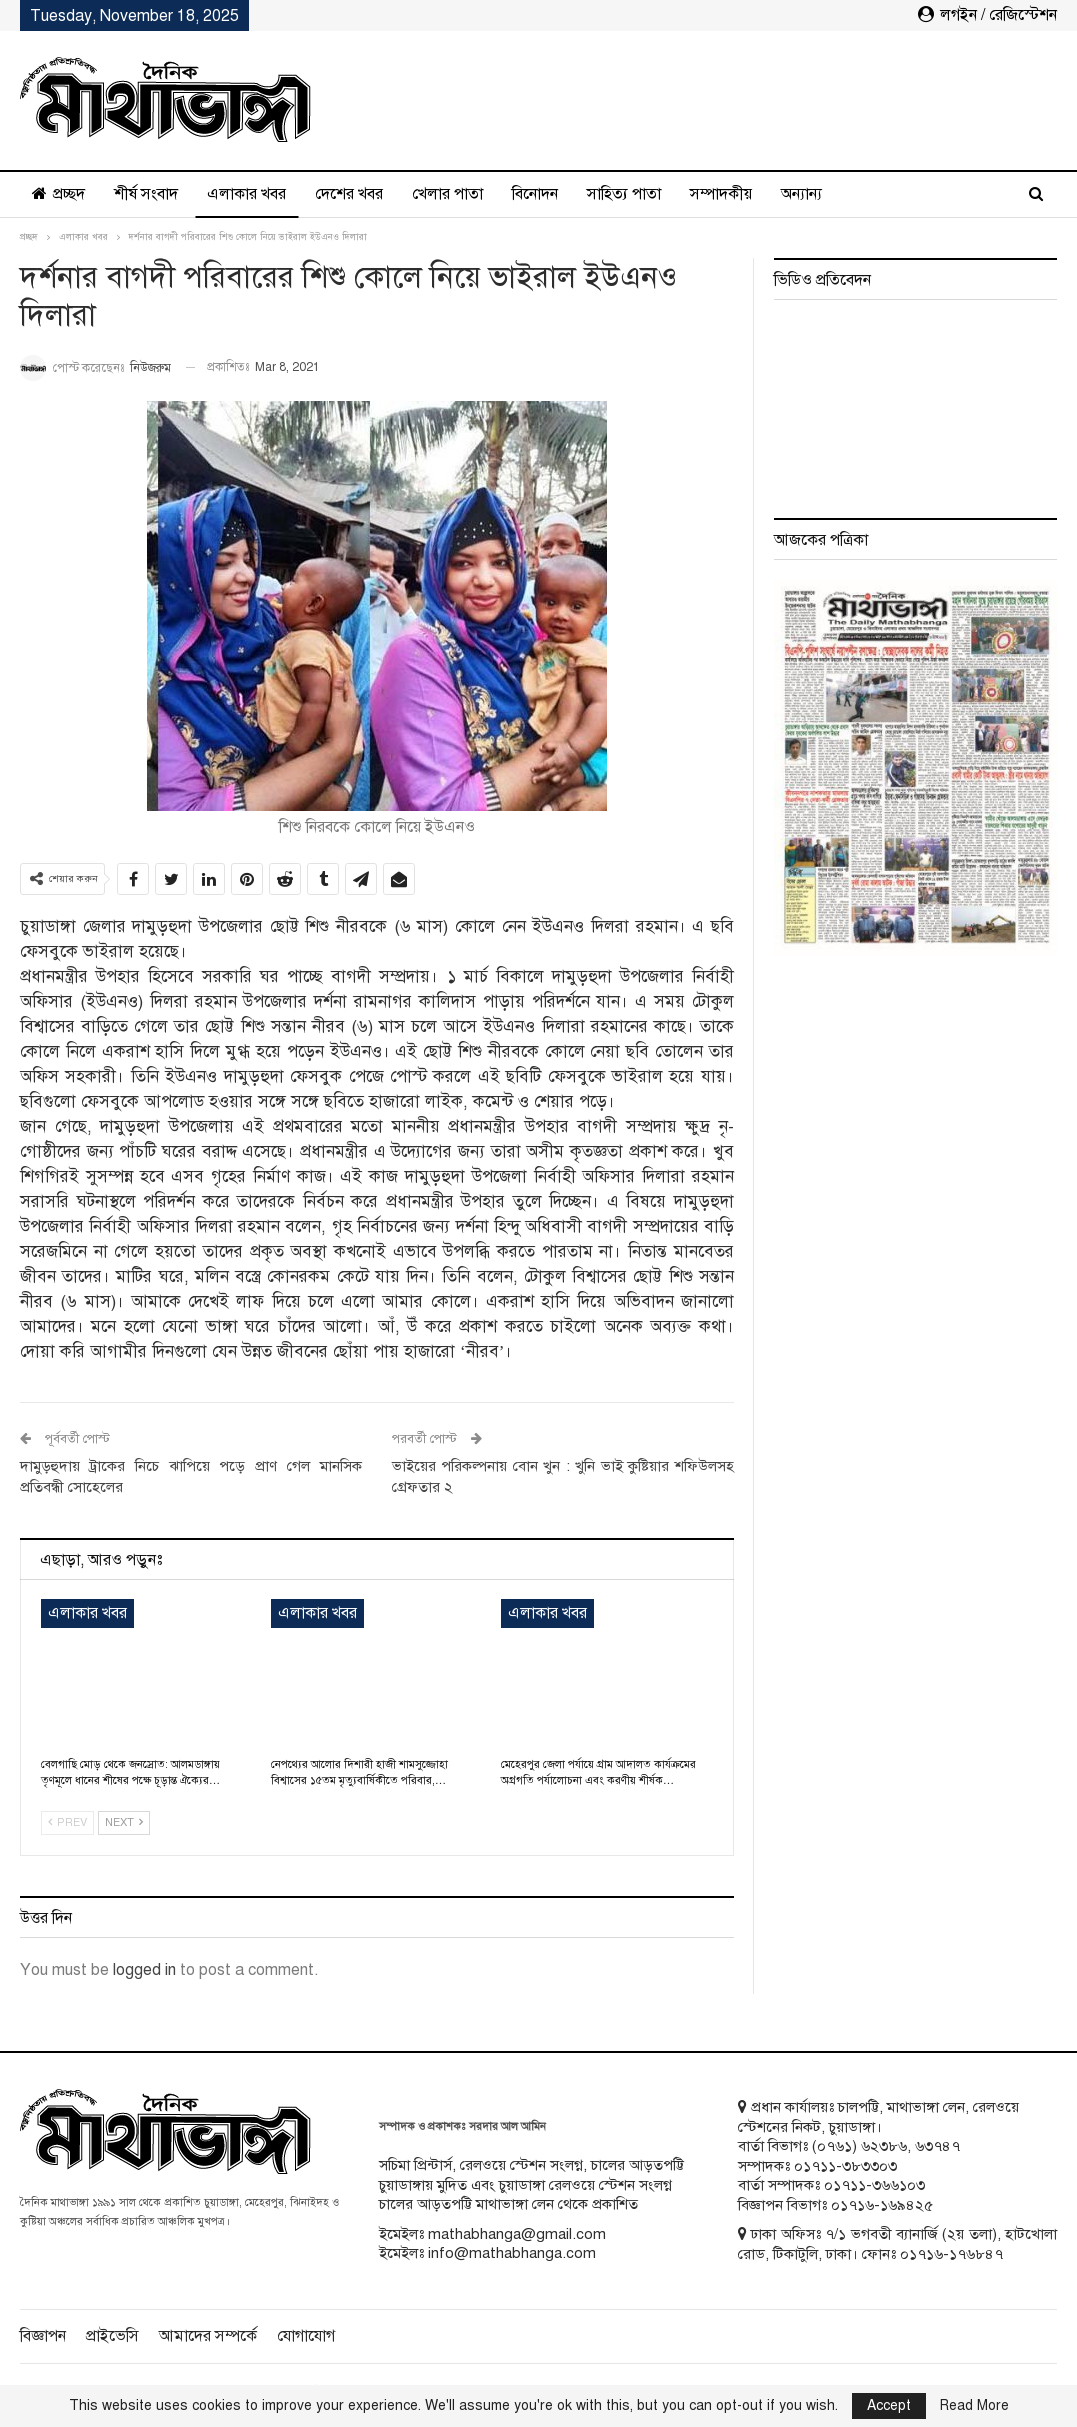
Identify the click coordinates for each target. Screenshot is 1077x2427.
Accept (889, 2405)
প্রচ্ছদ (58, 194)
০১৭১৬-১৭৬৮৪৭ (951, 2254)
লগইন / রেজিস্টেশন (987, 15)
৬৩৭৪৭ (937, 2146)
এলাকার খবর (246, 194)
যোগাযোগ (306, 2336)
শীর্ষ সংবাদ (146, 194)
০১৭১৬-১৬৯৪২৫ (882, 2205)
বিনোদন (535, 194)
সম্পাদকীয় (721, 194)
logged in (144, 1970)
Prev (67, 1822)
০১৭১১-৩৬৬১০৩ (874, 2185)
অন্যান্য (801, 194)
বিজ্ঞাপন (43, 2336)
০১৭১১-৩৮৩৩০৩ (845, 2166)
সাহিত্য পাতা (624, 194)
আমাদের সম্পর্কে (208, 2336)
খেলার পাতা (447, 194)
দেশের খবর (349, 194)
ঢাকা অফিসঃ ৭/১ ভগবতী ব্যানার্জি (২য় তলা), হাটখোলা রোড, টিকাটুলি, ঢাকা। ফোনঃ (897, 2244)
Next (124, 1822)
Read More (974, 2406)
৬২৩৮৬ (884, 2146)
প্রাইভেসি (112, 2336)
